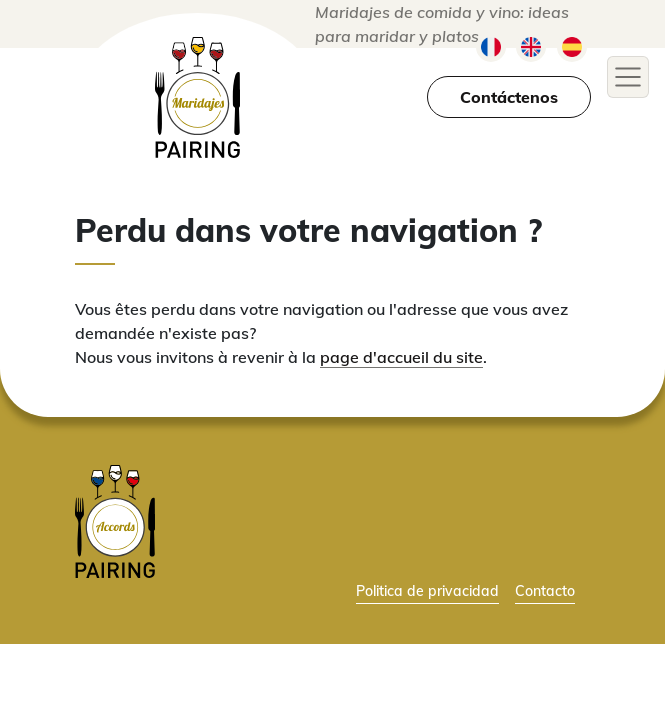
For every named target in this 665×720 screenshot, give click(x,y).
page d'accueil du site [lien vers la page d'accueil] (401, 357)
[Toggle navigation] (628, 77)
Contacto (545, 590)
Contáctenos (509, 97)
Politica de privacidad (427, 590)
